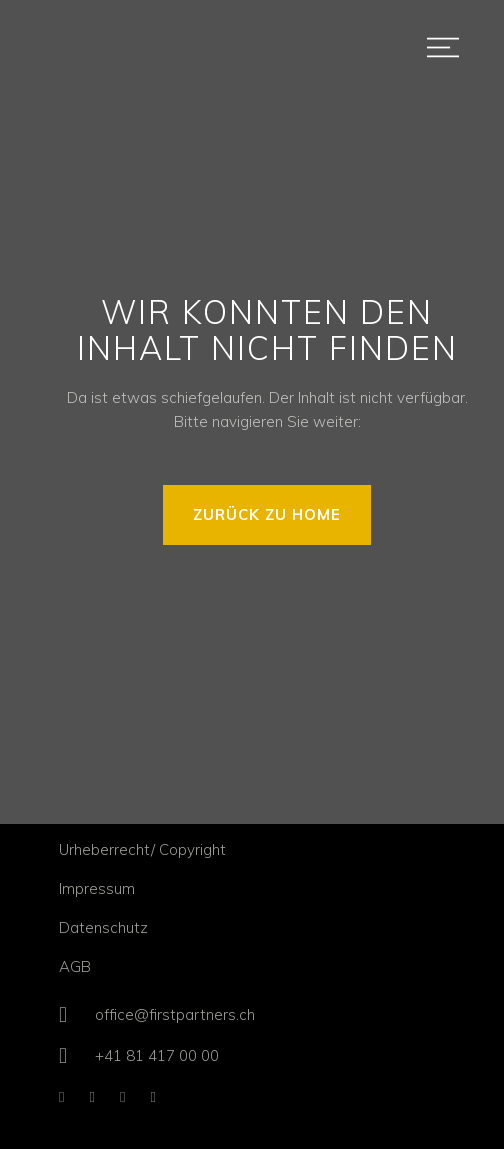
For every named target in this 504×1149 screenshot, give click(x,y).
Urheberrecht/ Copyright (142, 849)
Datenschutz (103, 927)
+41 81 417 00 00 (157, 1055)
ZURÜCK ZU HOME (267, 514)
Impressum (97, 888)
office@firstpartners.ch (175, 1014)
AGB (75, 966)
